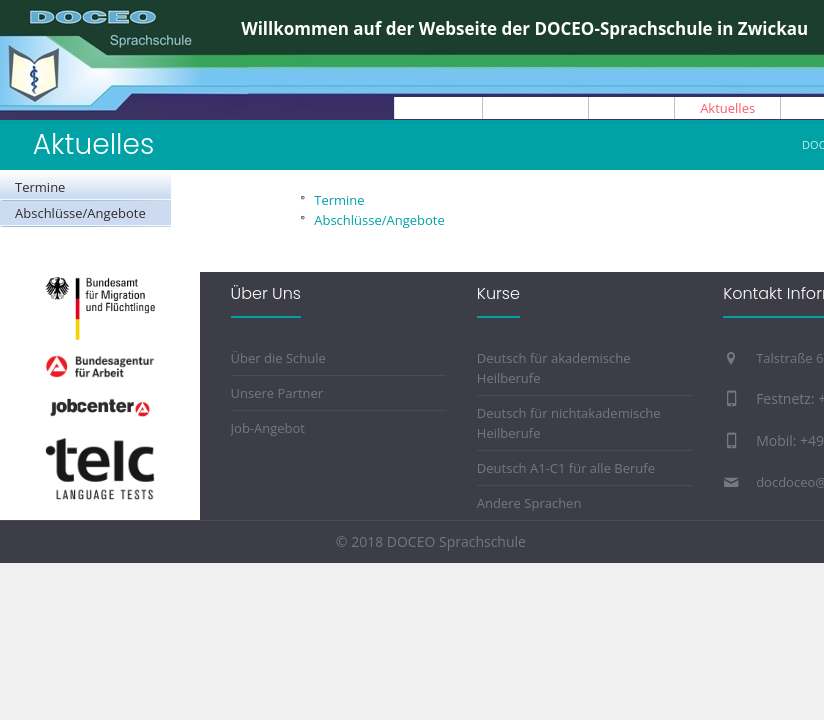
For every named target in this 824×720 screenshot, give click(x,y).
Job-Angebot (268, 428)
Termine (40, 187)
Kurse (498, 293)
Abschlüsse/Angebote (80, 213)
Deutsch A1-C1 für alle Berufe (566, 468)
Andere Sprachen (529, 503)
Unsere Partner (277, 393)
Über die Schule (278, 358)
